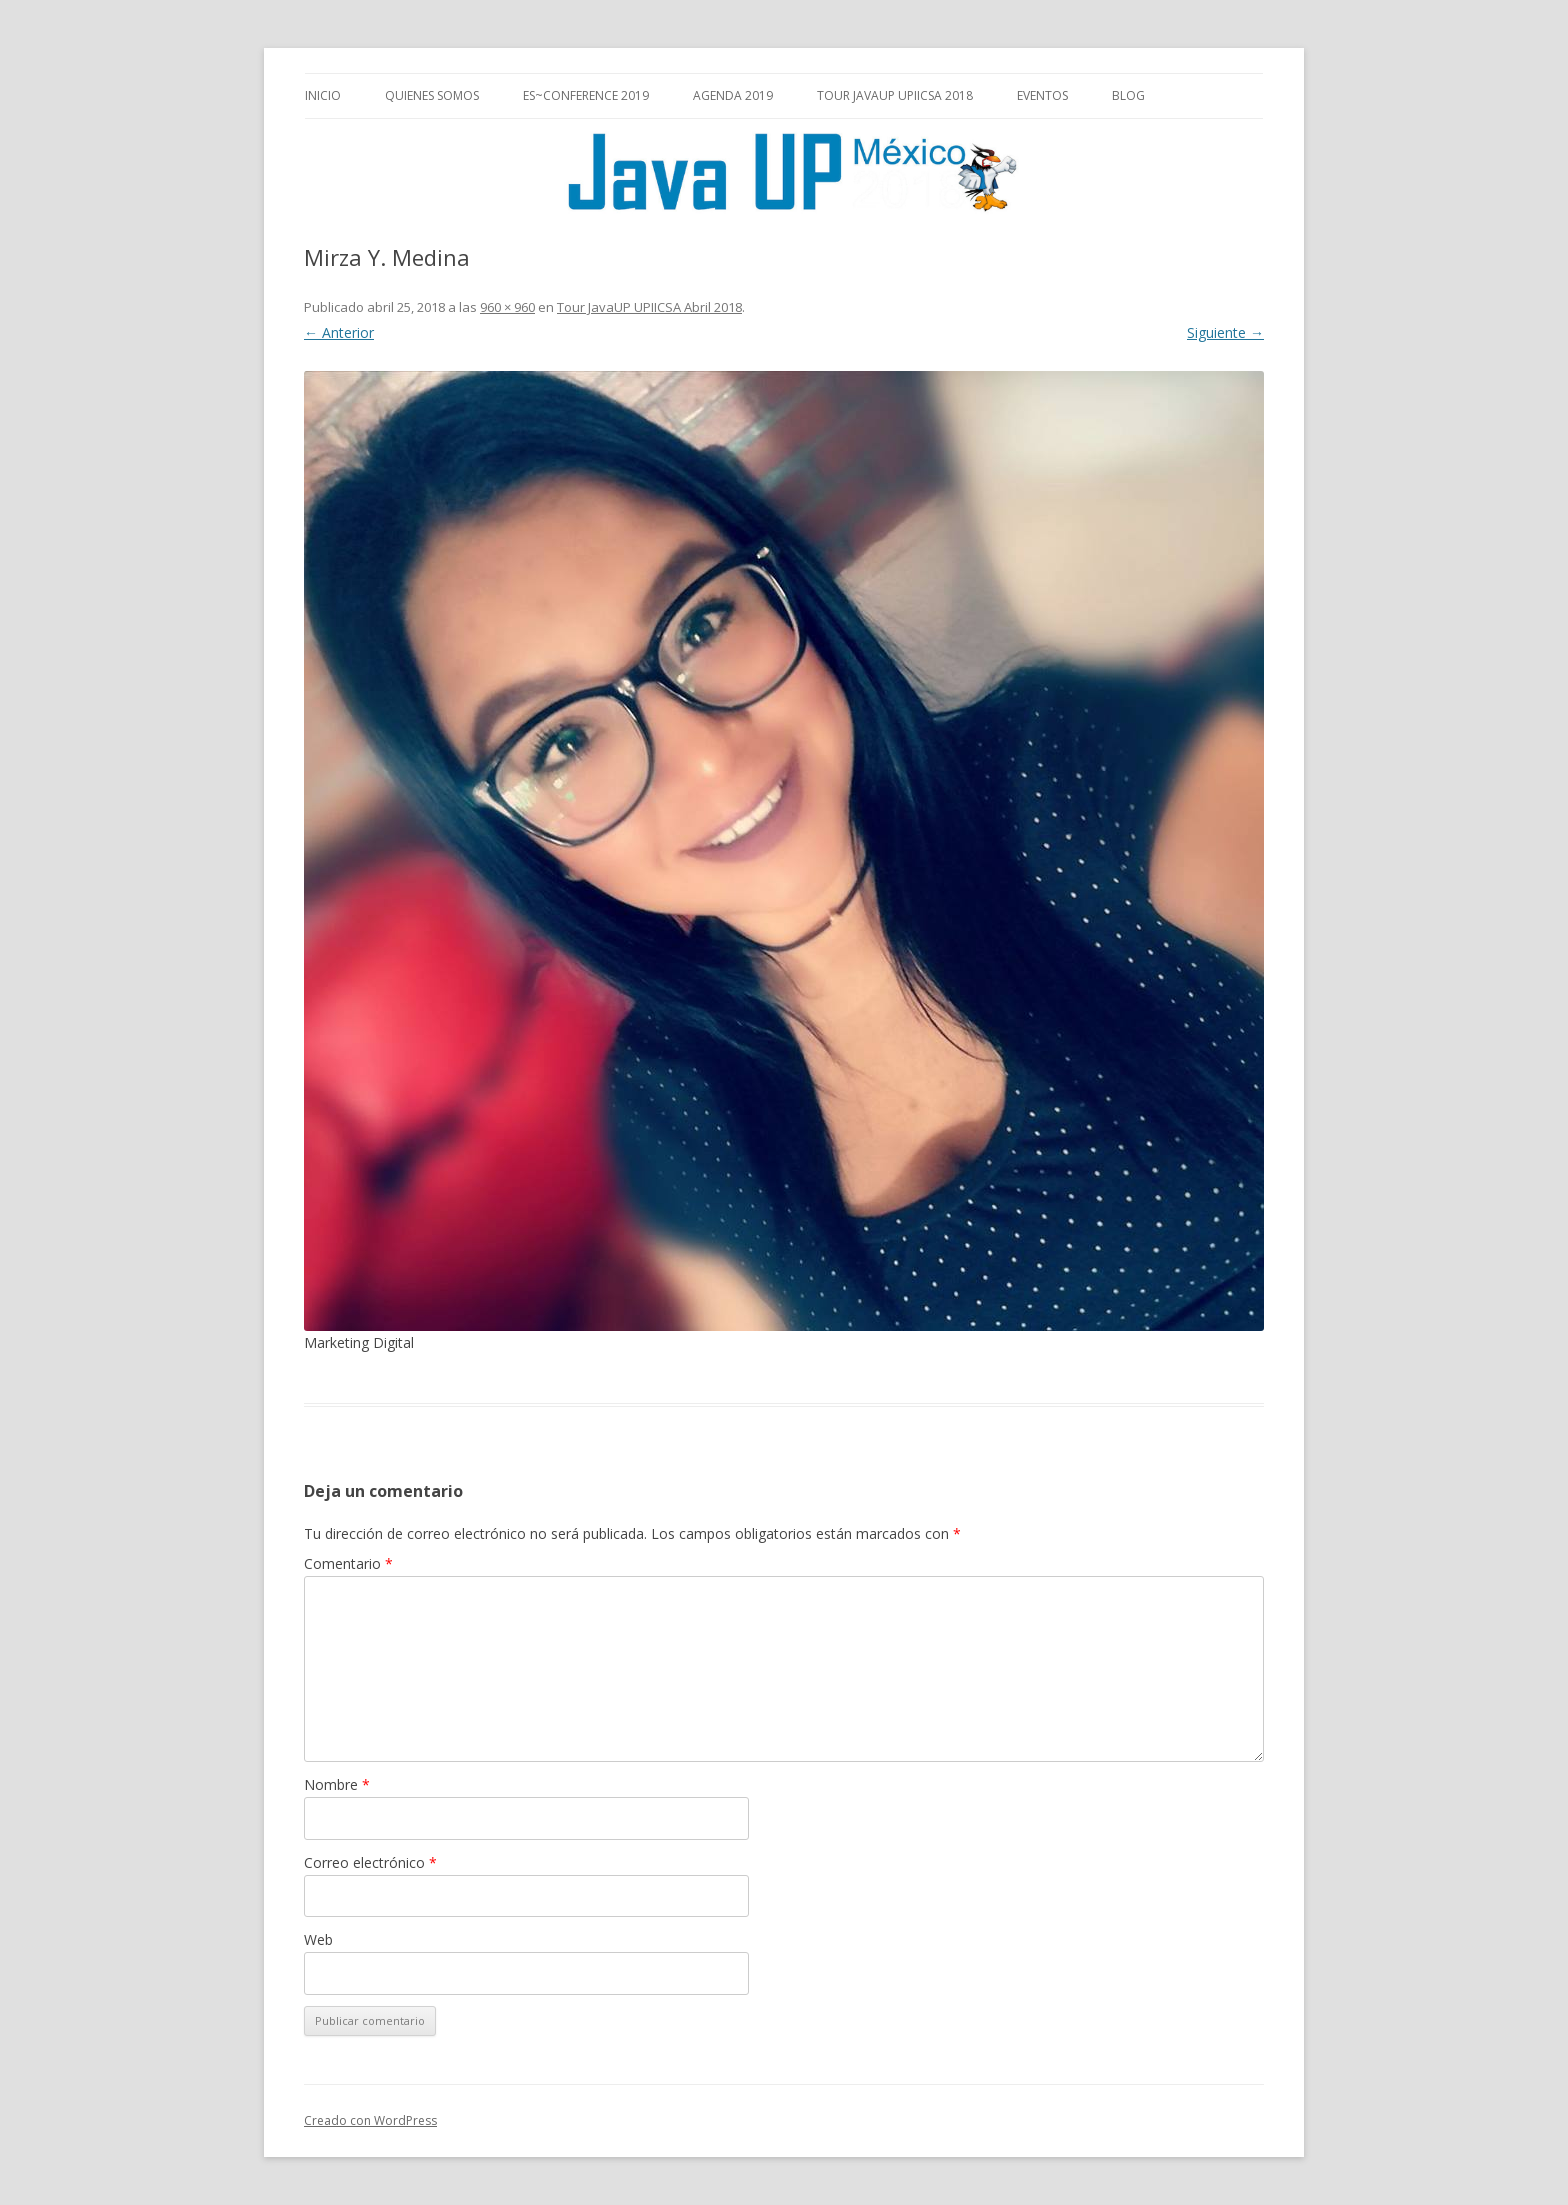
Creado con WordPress (370, 2120)
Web (318, 1939)
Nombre (337, 1784)
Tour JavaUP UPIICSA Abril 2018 (649, 307)
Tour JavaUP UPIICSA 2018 (895, 95)
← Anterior (339, 332)
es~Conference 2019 (586, 95)
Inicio (323, 95)
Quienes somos (432, 95)
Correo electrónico (370, 1862)
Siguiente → (1225, 332)
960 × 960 (507, 307)
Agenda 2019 (733, 95)
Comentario (348, 1563)
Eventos (1042, 95)
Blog (1128, 95)
